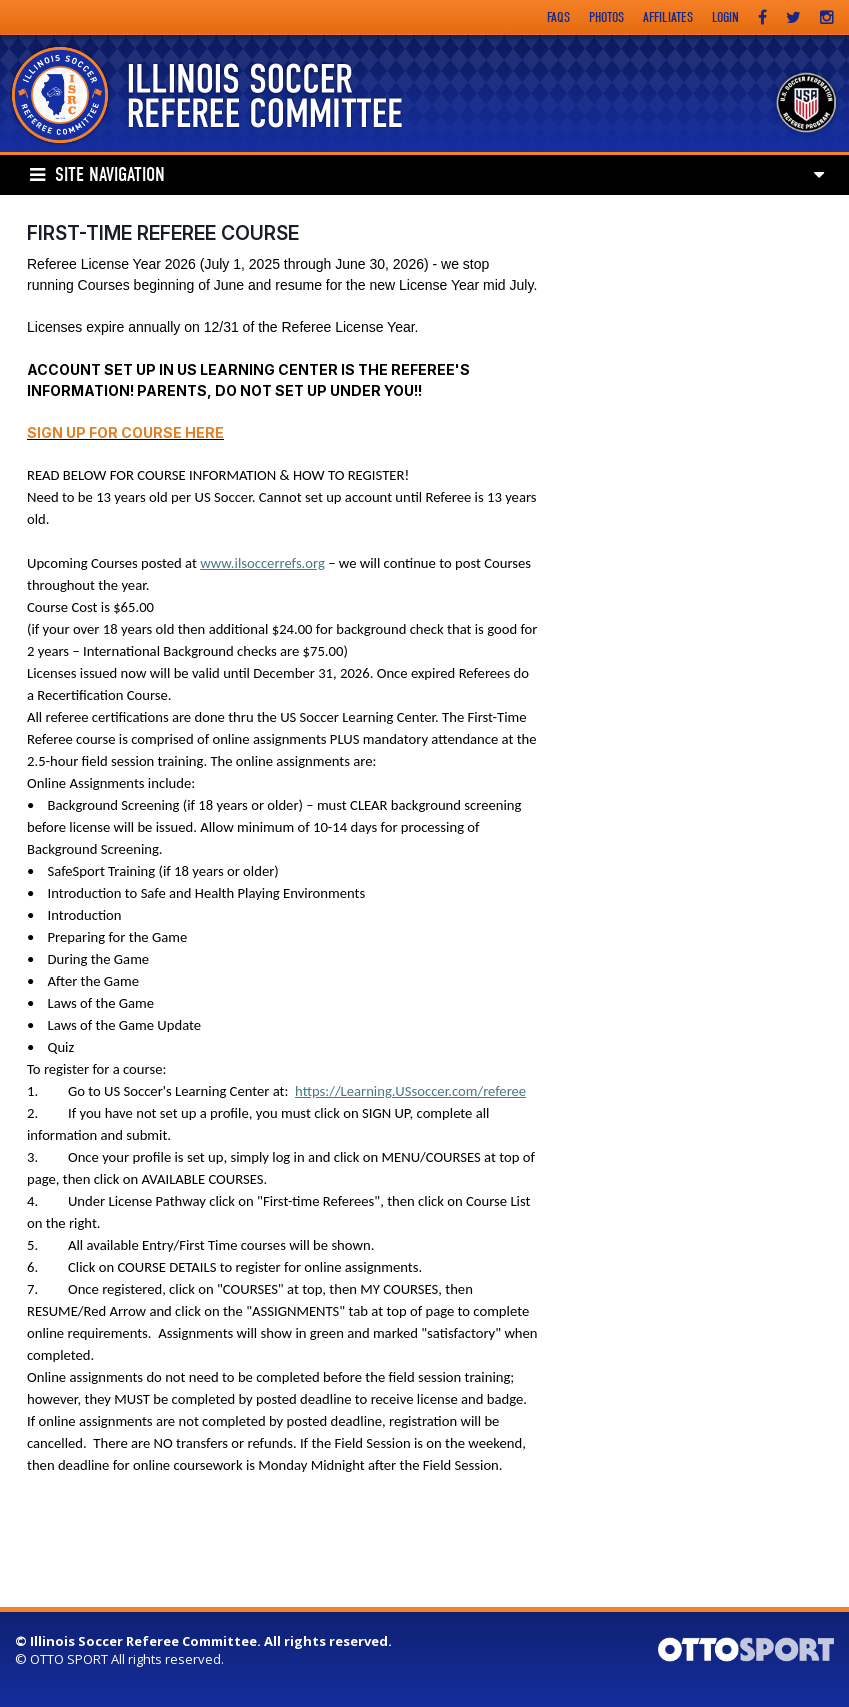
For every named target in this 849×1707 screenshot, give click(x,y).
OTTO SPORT (69, 1659)
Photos (606, 17)
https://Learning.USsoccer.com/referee (410, 1091)
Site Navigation (97, 175)
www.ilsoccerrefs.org (262, 563)
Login (725, 17)
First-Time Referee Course (163, 233)
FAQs (558, 17)
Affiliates (668, 17)
